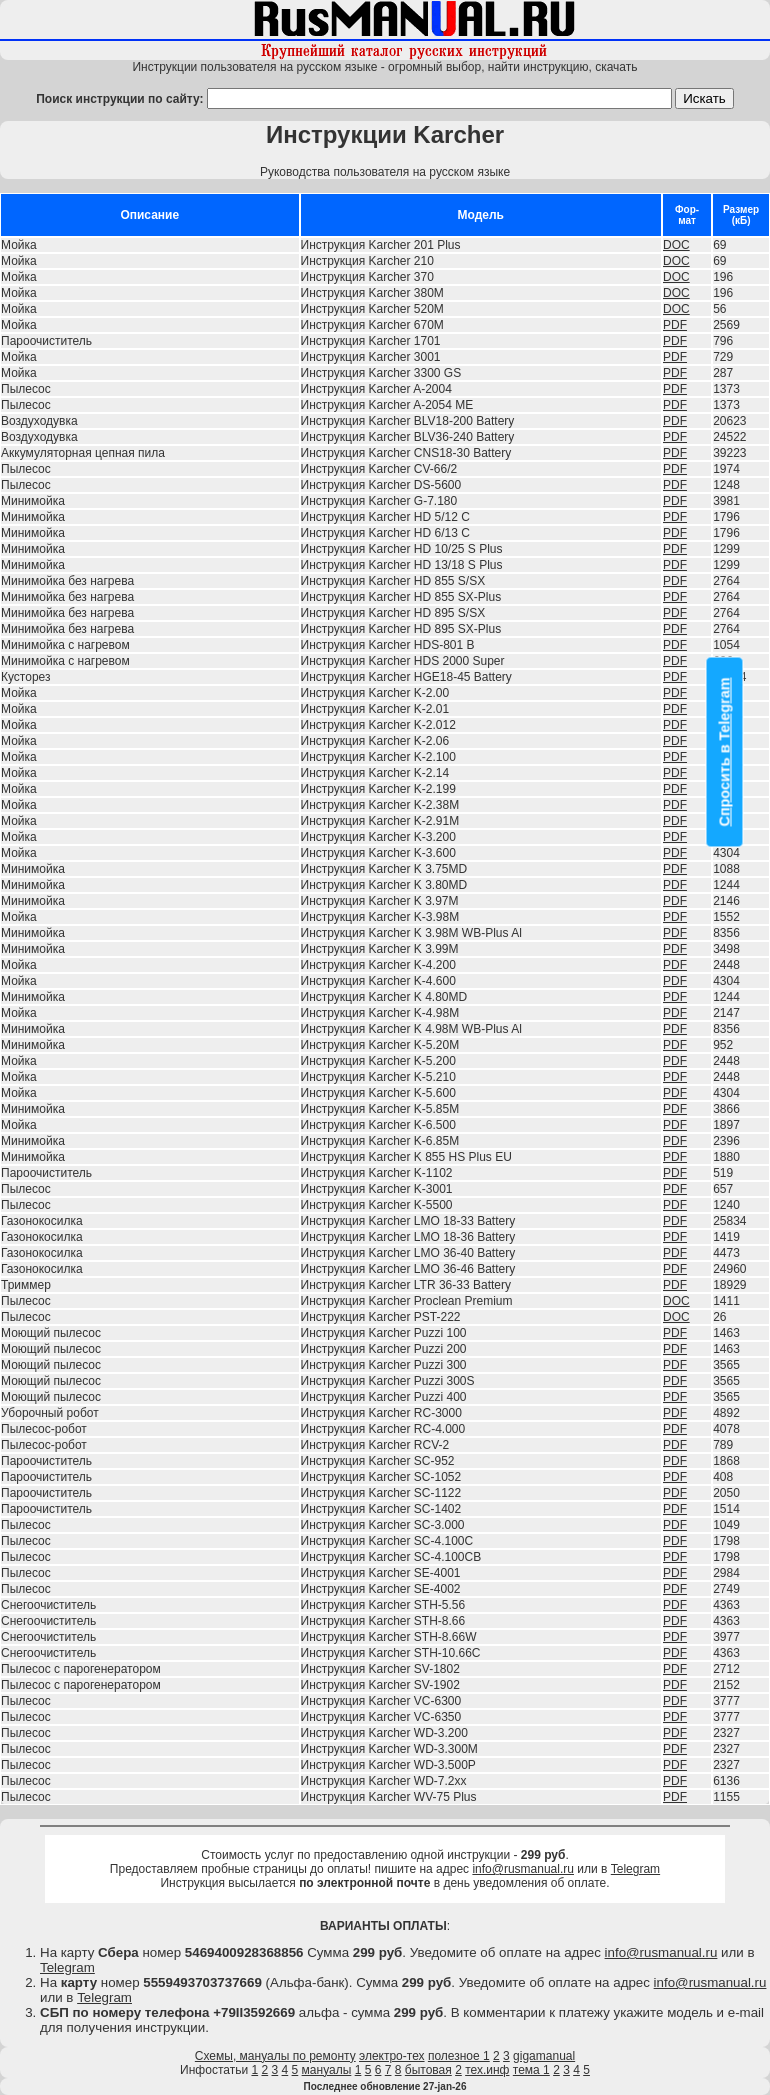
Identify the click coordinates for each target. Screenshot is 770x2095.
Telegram (635, 1869)
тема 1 (531, 2070)
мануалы (327, 2070)
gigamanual (544, 2056)
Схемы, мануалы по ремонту (275, 2056)
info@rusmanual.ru (523, 1869)
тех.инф (487, 2070)
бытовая (428, 2070)
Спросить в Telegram (725, 752)
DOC (676, 245)
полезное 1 (459, 2056)
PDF (675, 325)
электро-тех (392, 2056)
